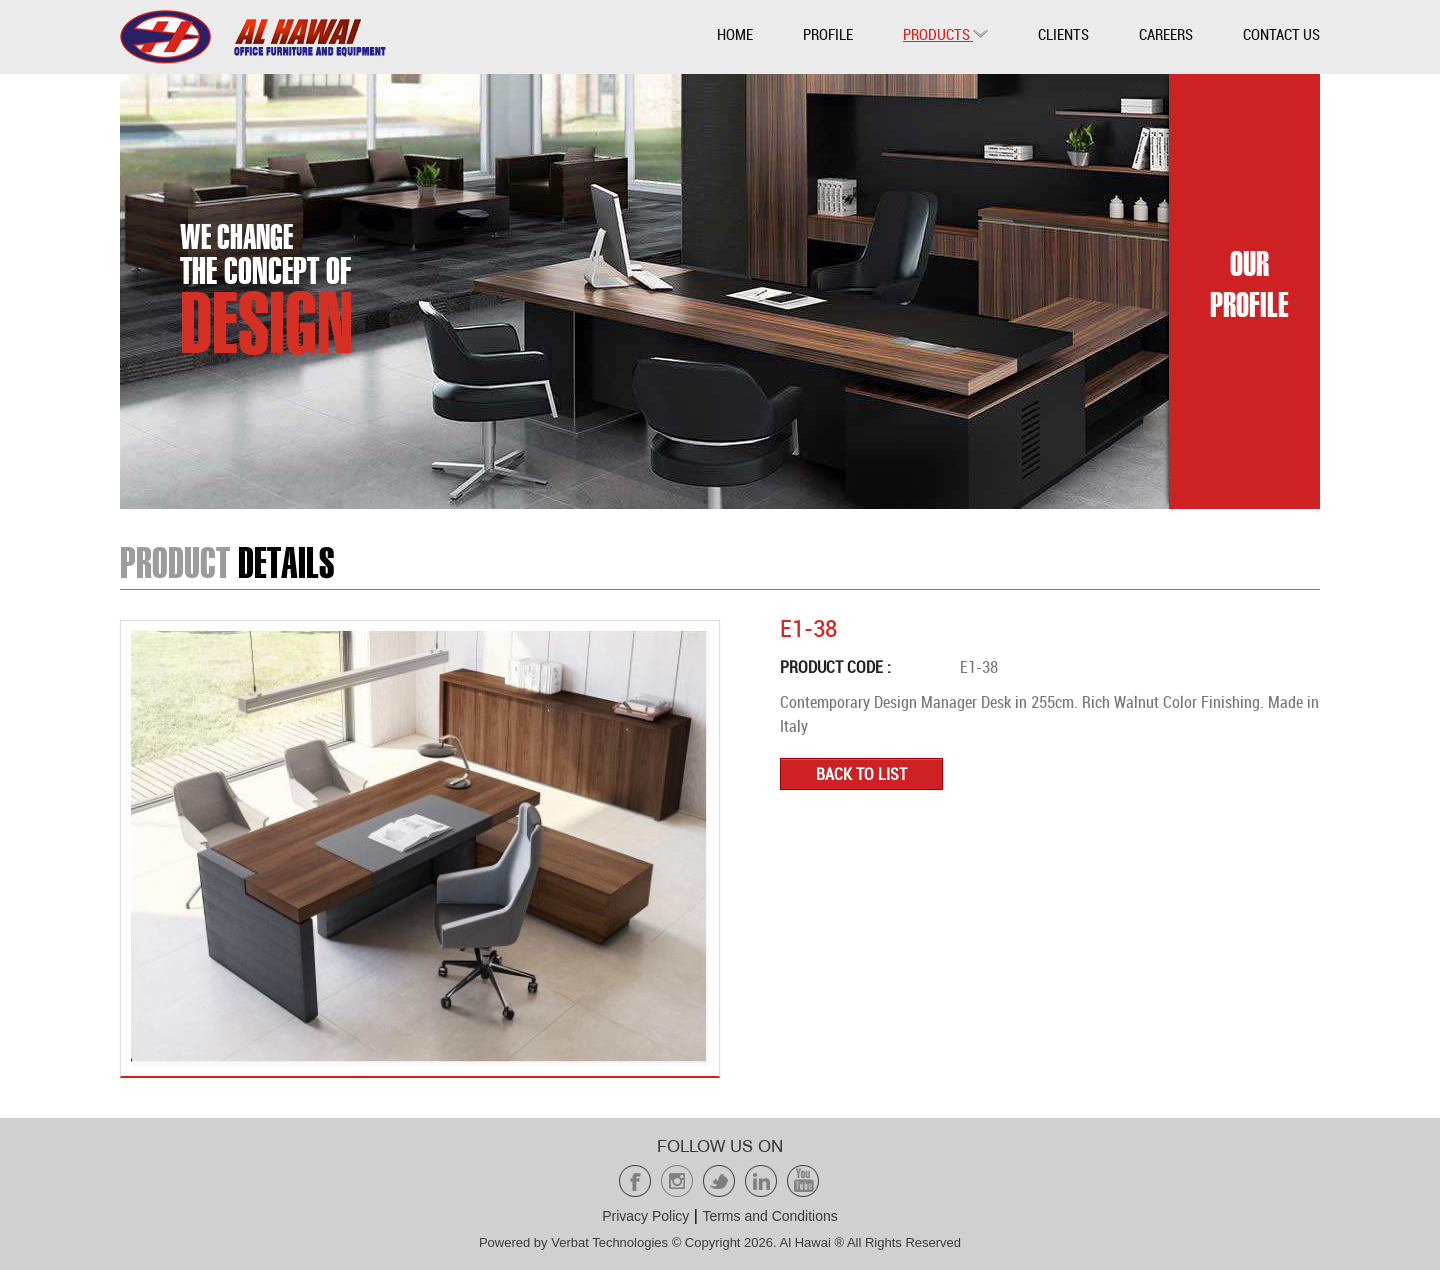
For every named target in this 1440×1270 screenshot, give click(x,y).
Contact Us (1281, 34)
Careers (1166, 34)
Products (945, 34)
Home (735, 34)
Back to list (861, 774)
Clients (1063, 34)
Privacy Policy (645, 1216)
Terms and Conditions (769, 1216)
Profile (828, 34)
